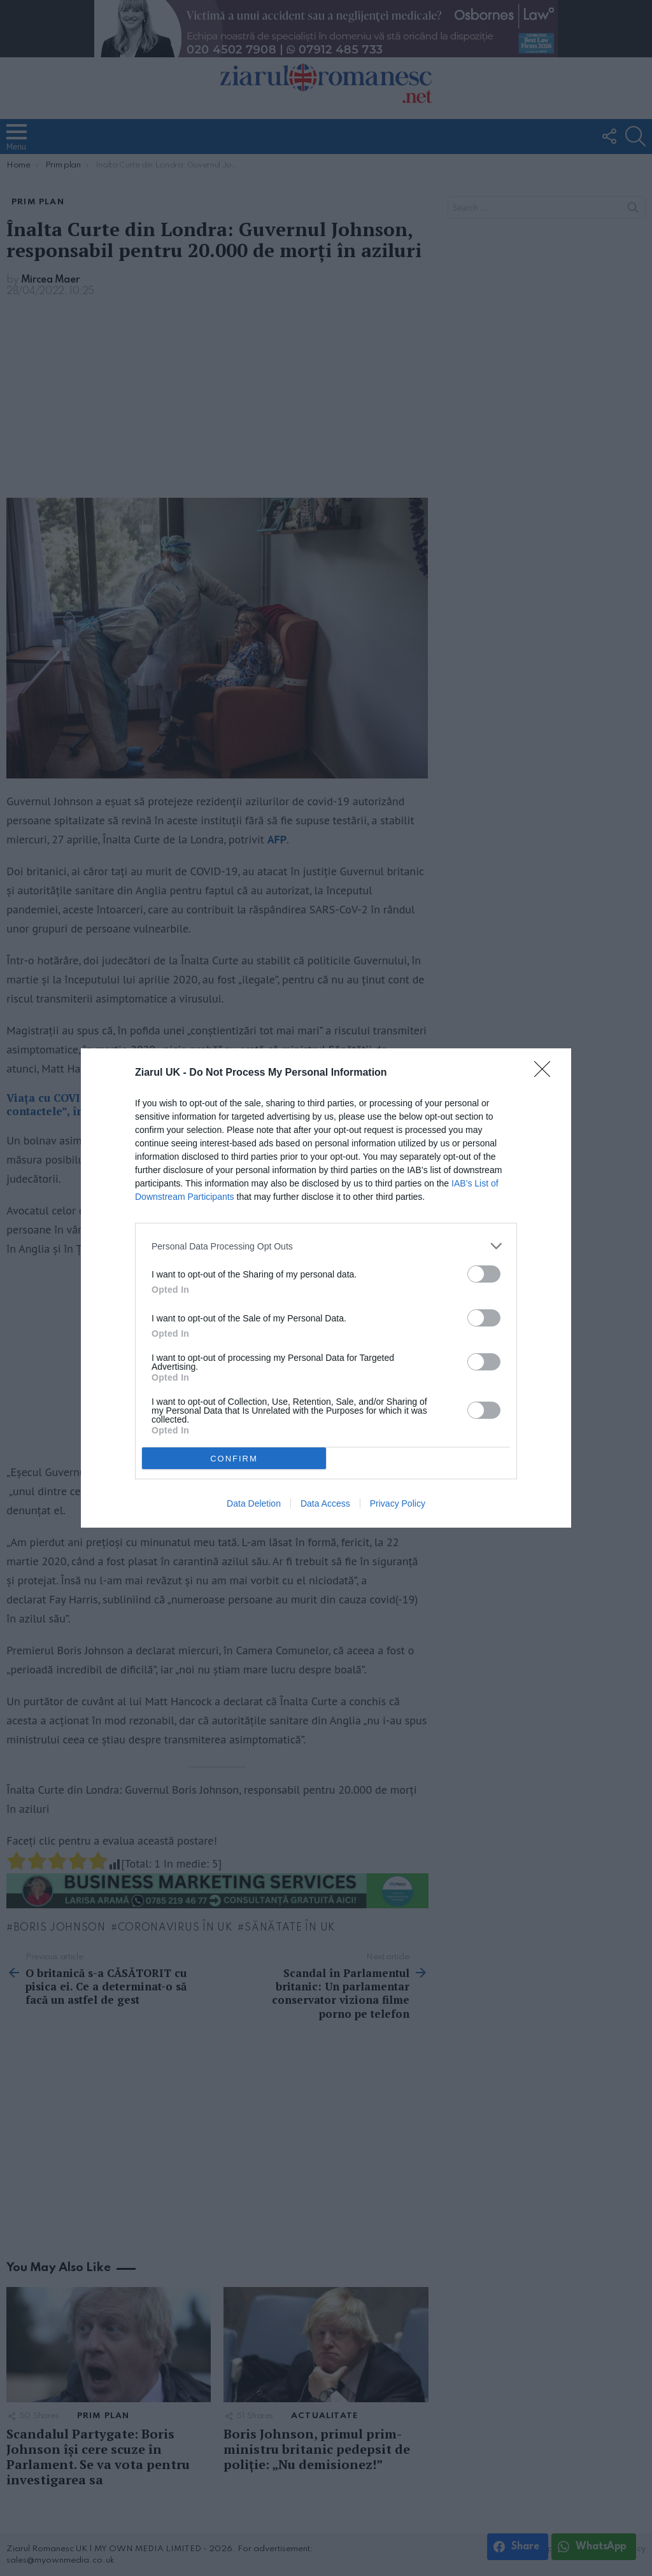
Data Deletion (254, 1503)
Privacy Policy (397, 1503)
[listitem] (326, 1246)
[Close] (546, 1073)
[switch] (483, 1274)
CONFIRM (234, 1458)
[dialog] (326, 1288)
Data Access (325, 1503)
